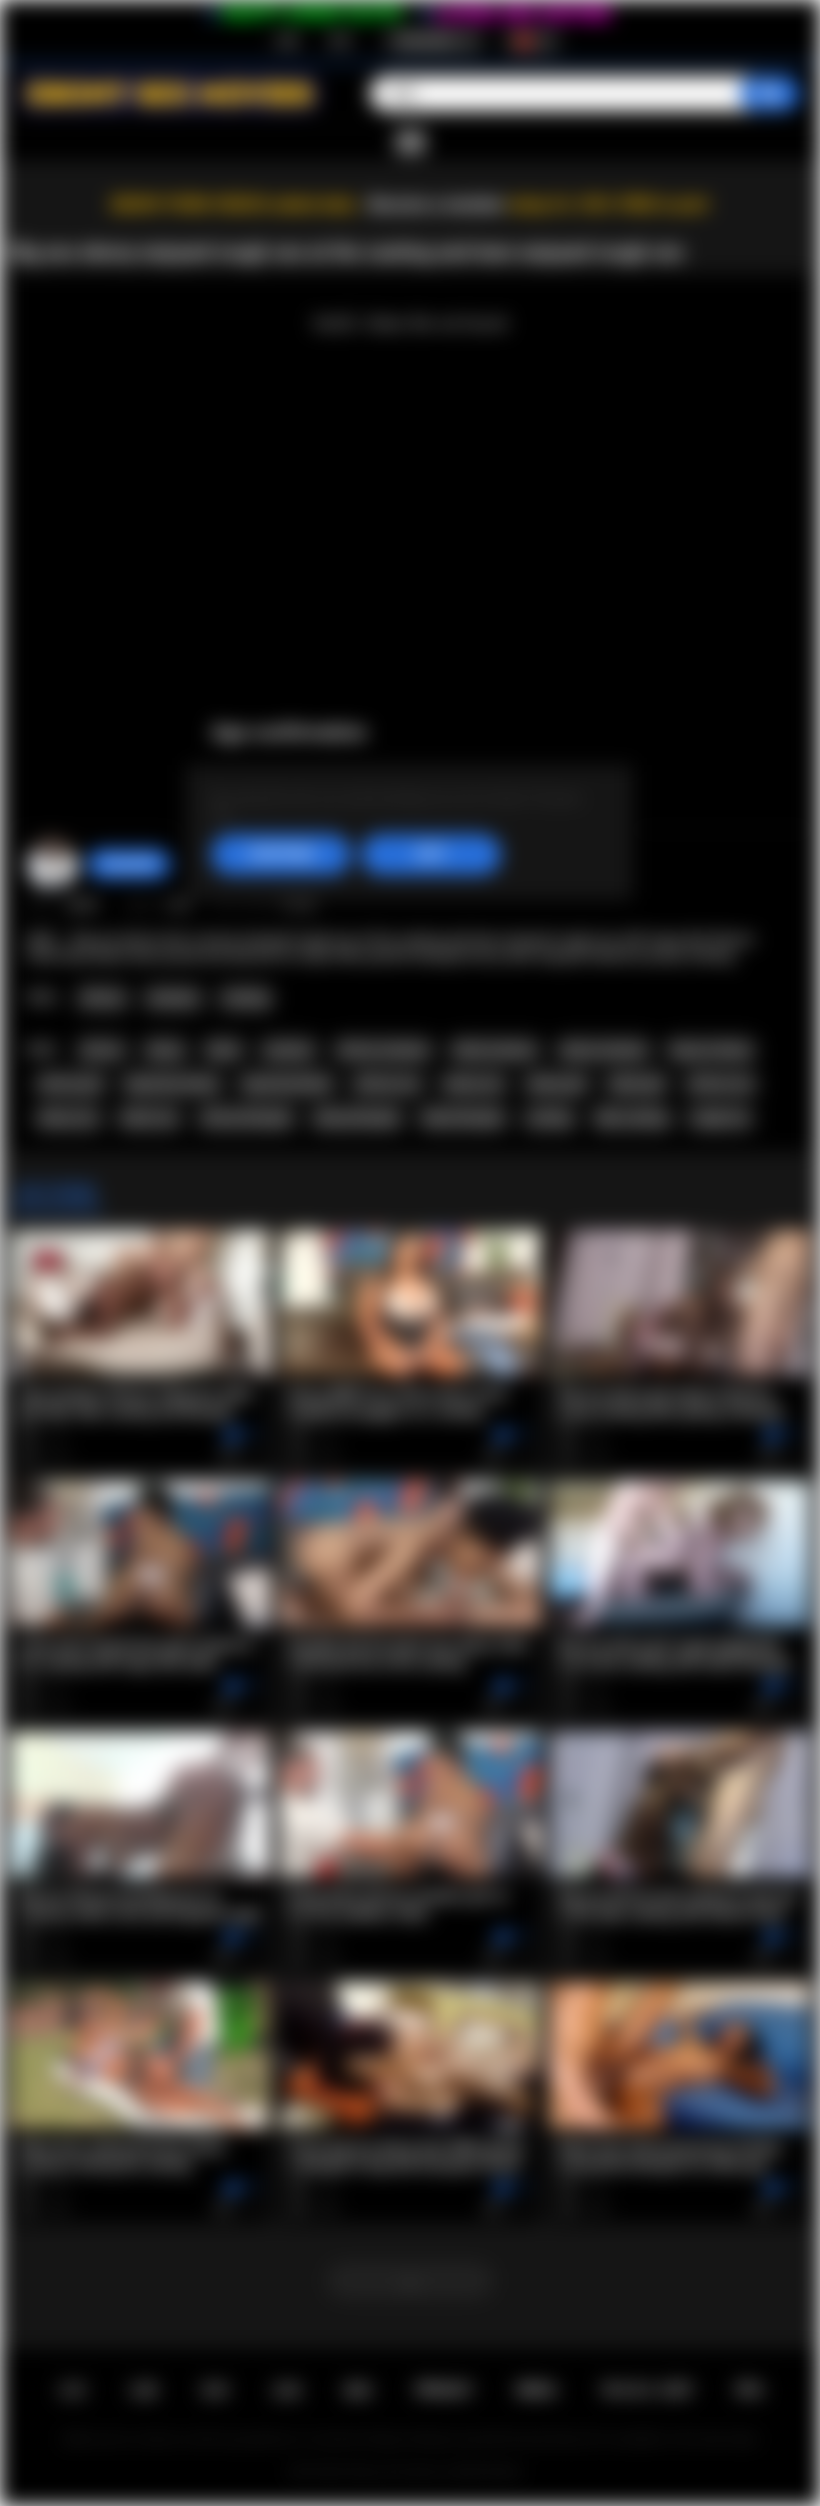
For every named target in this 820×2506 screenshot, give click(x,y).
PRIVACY (444, 2390)
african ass (387, 1084)
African (102, 998)
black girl (637, 1084)
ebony (165, 1050)
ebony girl (557, 1084)
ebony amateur (604, 1050)
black (224, 1050)
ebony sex (68, 1118)
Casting (245, 998)
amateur (288, 1050)
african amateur (384, 1050)
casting (549, 1118)
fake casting (631, 1118)
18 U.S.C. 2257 (646, 2390)
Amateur (173, 998)
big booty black (287, 1084)
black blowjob (463, 1118)
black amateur (495, 1050)
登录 (340, 41)
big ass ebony (711, 1050)
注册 (286, 41)
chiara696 (128, 864)
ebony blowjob (357, 1118)
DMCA (537, 2390)
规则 (358, 2390)
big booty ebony (172, 1084)
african (102, 1050)
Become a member (436, 204)
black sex (149, 1118)
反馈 (287, 2390)
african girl (70, 1084)
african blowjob (246, 1118)
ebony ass (473, 1084)
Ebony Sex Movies (396, 2472)
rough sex (719, 1118)
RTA (750, 2390)
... (410, 2280)
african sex (721, 1084)
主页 (72, 2390)
